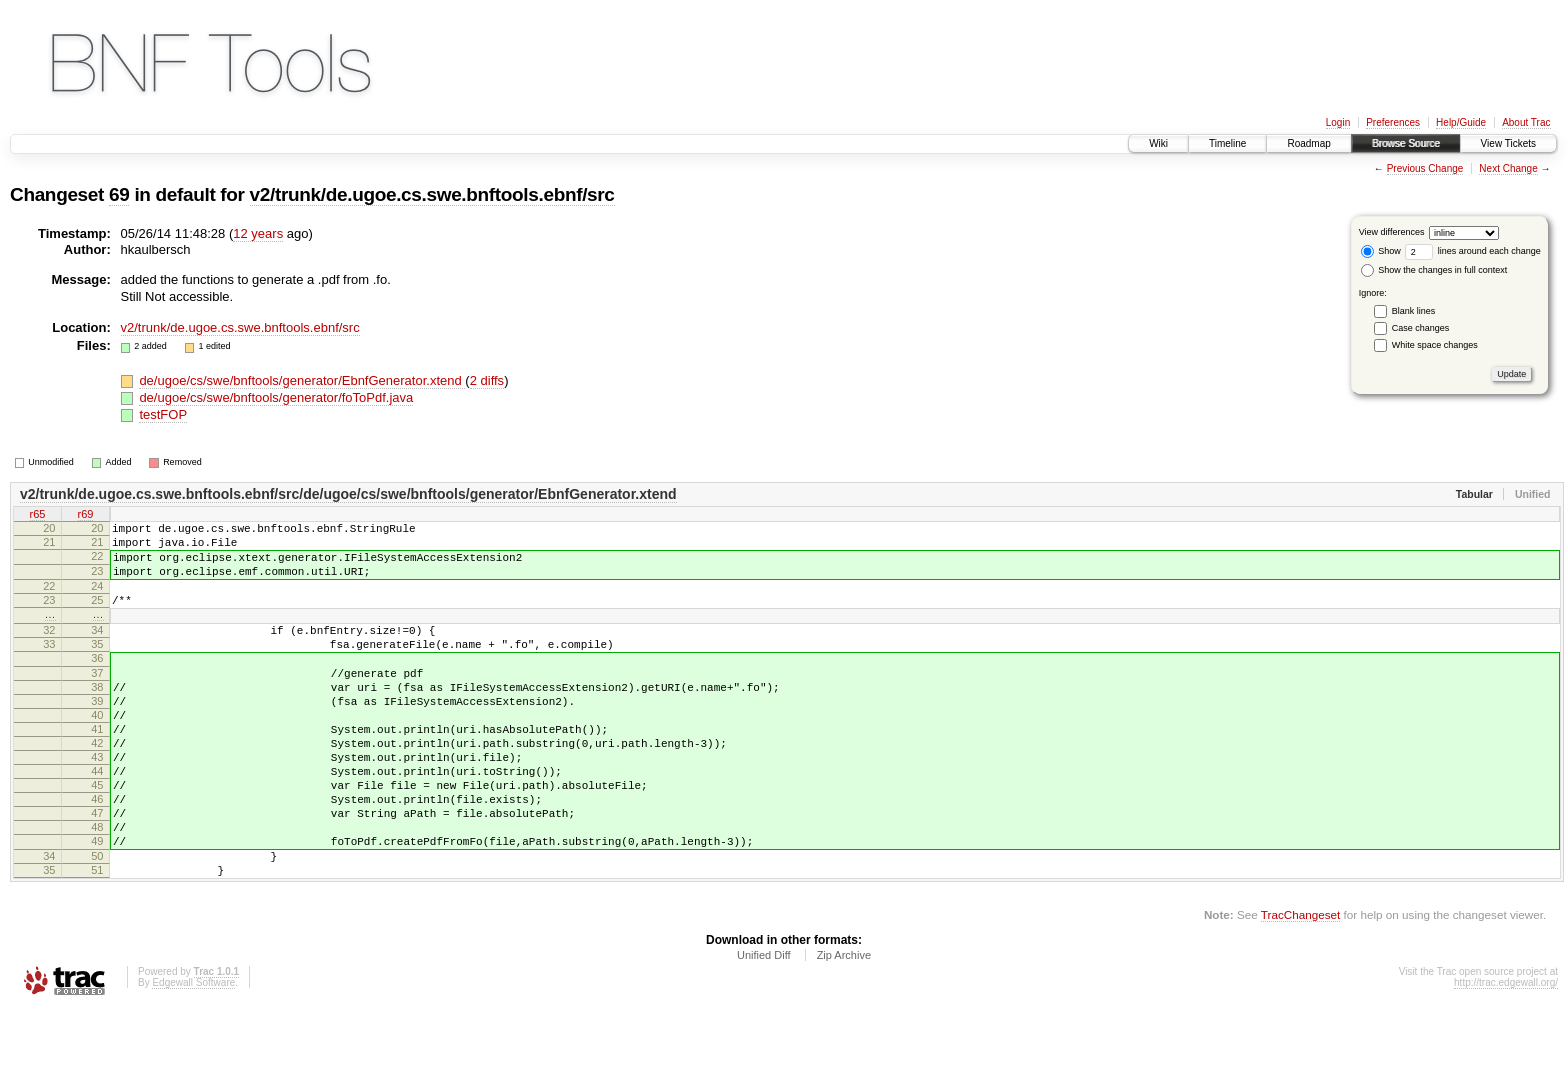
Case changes (1421, 328)
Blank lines (1414, 311)
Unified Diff (764, 1033)
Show (1381, 251)
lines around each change (1473, 251)
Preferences (1393, 122)
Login (1338, 122)
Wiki (1158, 143)
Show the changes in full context (1434, 270)
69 (119, 194)
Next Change (1508, 168)
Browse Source (1406, 143)
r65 (38, 515)
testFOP (163, 414)
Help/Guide (1461, 122)
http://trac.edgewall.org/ (1506, 1060)
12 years (258, 233)
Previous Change (1425, 168)
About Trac (1526, 122)
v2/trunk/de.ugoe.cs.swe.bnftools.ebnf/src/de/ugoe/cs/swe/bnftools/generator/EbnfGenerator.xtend (348, 494)
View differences (1392, 232)
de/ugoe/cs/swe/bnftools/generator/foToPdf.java (276, 397)
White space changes (1435, 345)
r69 (86, 515)
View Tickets (1508, 143)
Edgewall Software (193, 1060)
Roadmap (1308, 143)
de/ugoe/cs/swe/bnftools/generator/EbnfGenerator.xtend (302, 380)
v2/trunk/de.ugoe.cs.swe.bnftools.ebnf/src (432, 194)
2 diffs (487, 380)
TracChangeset (1300, 992)
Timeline (1227, 143)
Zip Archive (844, 1033)
